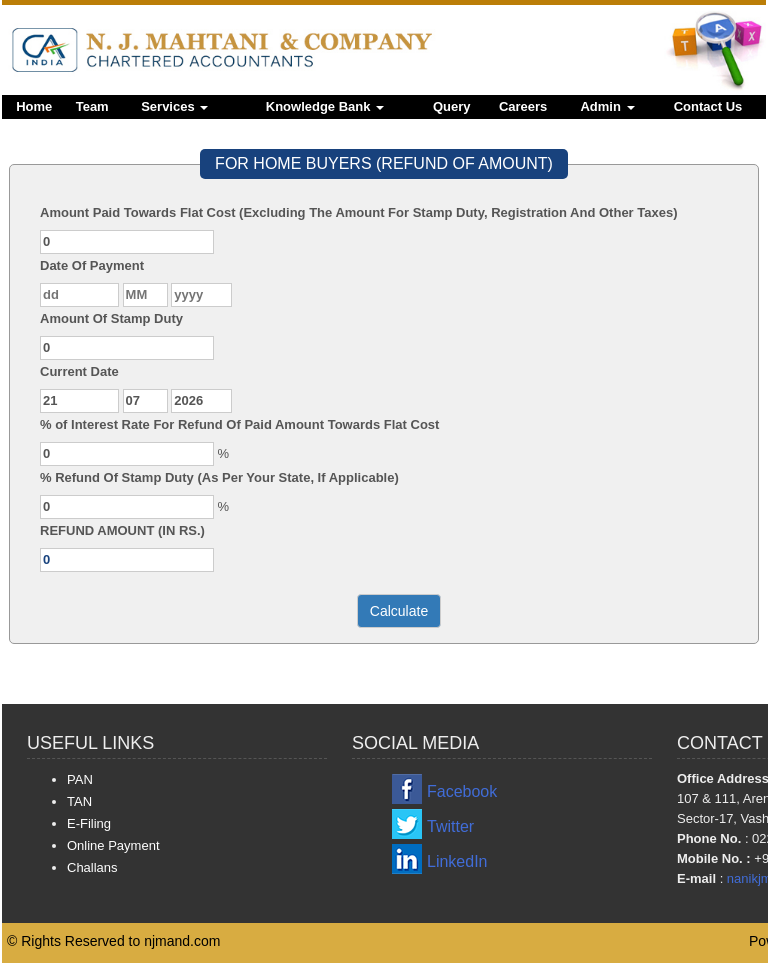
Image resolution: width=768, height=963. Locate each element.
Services (174, 106)
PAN (80, 779)
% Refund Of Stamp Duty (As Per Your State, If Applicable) (219, 477)
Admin (607, 106)
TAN (79, 801)
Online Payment (113, 845)
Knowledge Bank (325, 106)
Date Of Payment (92, 265)
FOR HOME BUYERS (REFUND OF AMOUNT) (384, 163)
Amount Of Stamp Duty (111, 318)
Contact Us (708, 106)
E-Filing (89, 823)
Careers (523, 106)
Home (34, 106)
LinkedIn (457, 861)
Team (92, 106)
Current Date (79, 371)
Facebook (462, 791)
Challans (92, 867)
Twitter (450, 826)
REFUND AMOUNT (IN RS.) (122, 530)
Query (452, 106)
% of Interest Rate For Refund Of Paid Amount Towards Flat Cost (239, 424)
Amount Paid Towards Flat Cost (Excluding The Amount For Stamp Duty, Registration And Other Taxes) (359, 212)
